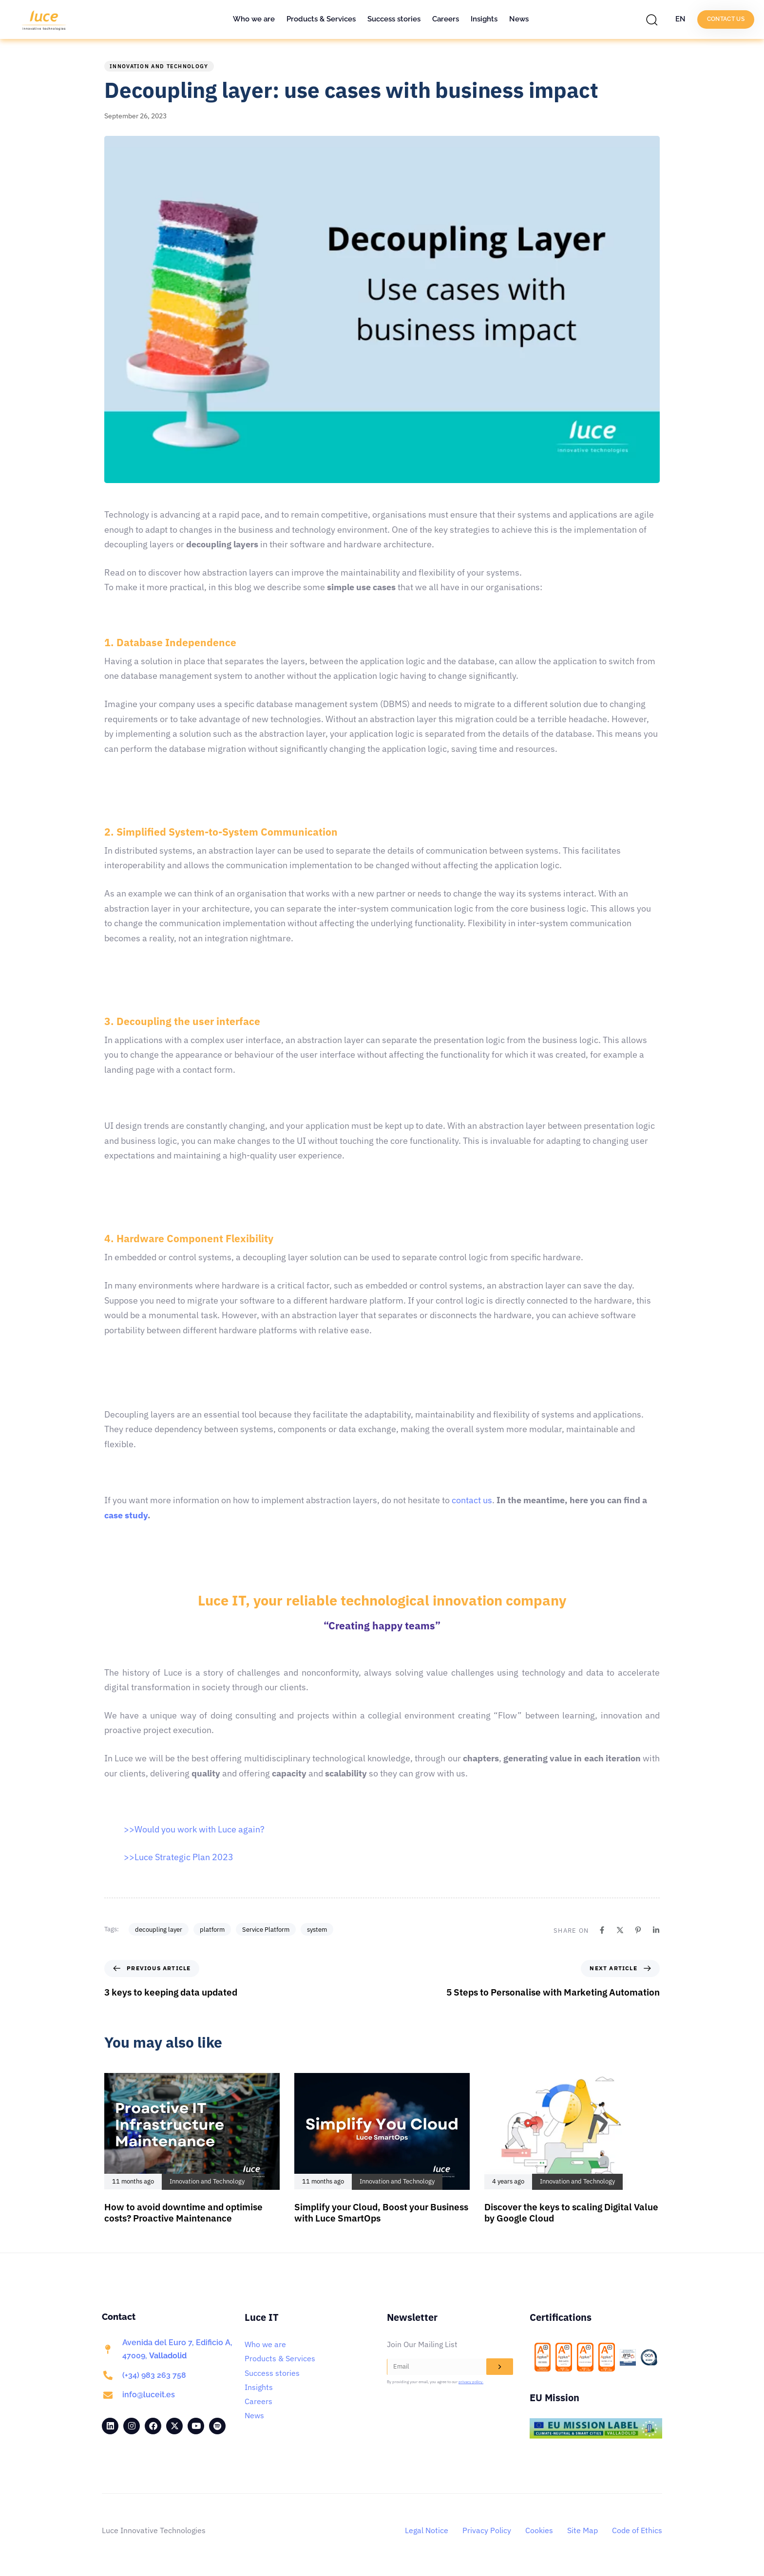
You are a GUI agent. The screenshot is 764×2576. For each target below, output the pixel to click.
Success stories (393, 19)
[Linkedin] (656, 1930)
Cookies (539, 2530)
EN (680, 19)
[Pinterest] (638, 1930)
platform (212, 1929)
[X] (620, 1930)
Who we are (254, 19)
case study (126, 1515)
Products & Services (321, 19)
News (519, 19)
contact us (471, 1500)
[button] (654, 19)
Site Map (582, 2530)
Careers (445, 19)
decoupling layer (158, 1929)
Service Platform (265, 1929)
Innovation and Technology (159, 66)
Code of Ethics (637, 2530)
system (317, 1929)
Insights (484, 19)
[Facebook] (602, 1930)
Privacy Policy (486, 2530)
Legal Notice (426, 2530)
